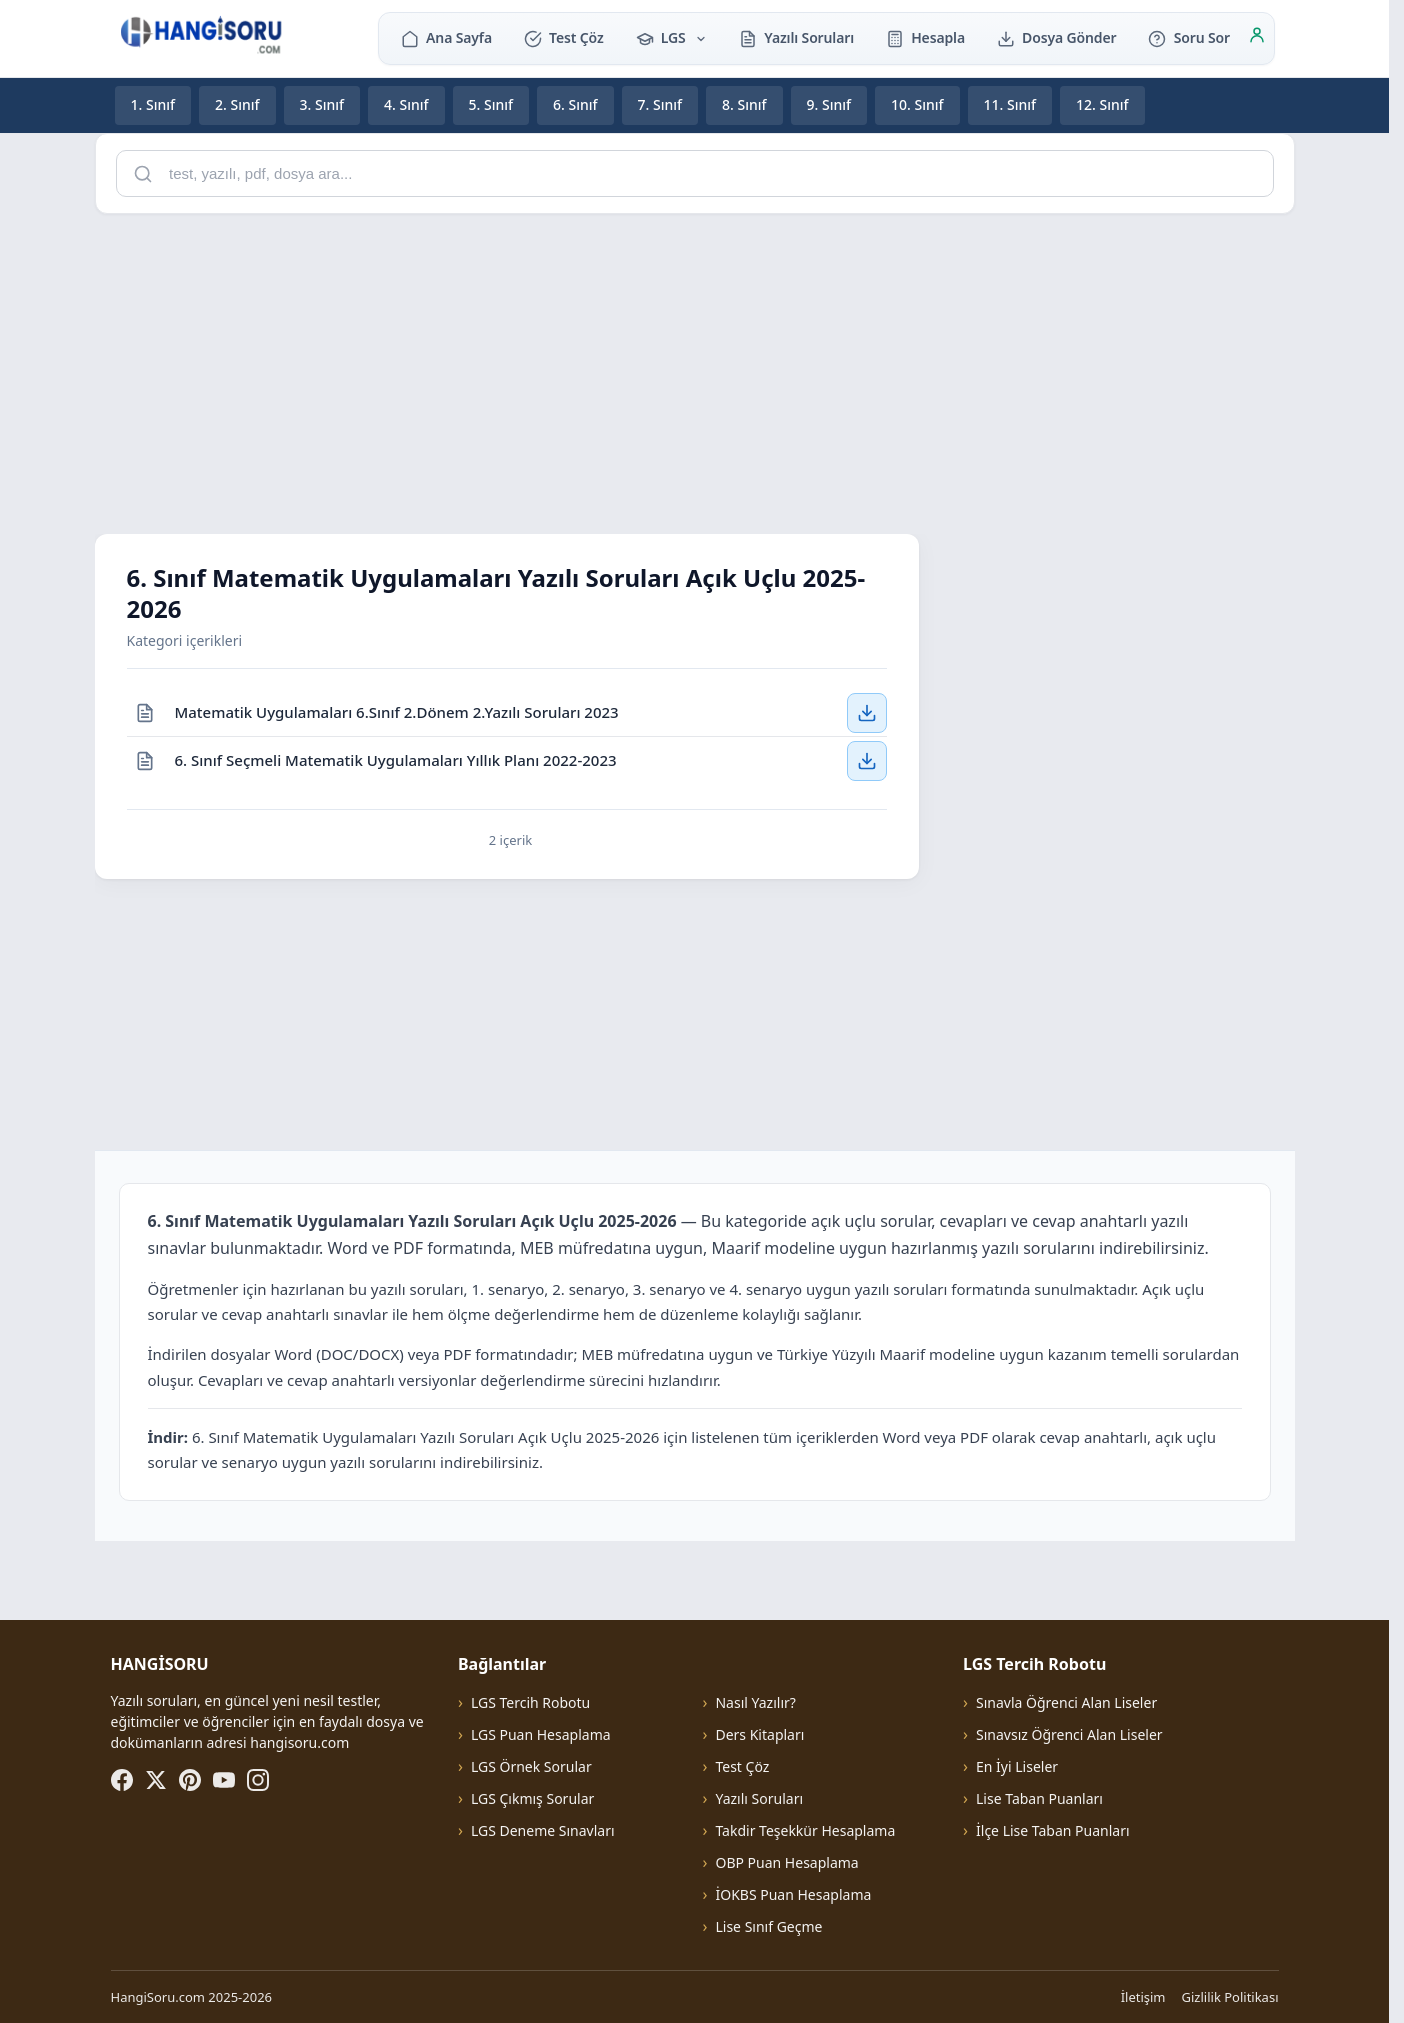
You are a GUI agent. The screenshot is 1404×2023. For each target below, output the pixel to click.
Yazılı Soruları (796, 37)
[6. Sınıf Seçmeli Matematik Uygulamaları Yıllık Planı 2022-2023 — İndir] (867, 761)
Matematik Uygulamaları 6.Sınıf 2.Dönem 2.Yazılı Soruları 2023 (397, 712)
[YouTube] (224, 1780)
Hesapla (925, 37)
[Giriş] (1257, 38)
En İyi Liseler (1017, 1766)
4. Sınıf (406, 104)
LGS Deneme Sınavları (543, 1830)
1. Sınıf (153, 104)
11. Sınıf (1010, 104)
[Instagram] (258, 1780)
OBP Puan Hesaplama (786, 1862)
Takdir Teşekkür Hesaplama (805, 1830)
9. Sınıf (829, 104)
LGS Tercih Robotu (530, 1702)
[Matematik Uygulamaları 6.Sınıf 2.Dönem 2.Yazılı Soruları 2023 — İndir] (867, 712)
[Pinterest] (190, 1780)
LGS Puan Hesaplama (541, 1734)
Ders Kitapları (759, 1734)
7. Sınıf (660, 104)
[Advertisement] (695, 370)
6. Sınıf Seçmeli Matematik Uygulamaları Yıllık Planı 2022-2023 (396, 760)
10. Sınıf (917, 104)
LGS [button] (672, 37)
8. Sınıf (744, 104)
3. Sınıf (322, 104)
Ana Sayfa (446, 37)
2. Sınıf (237, 104)
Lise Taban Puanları (1039, 1798)
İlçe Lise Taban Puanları (1053, 1830)
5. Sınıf (491, 104)
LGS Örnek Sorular (531, 1766)
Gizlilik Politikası (1230, 1997)
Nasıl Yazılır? (755, 1702)
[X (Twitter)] (156, 1780)
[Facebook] (122, 1780)
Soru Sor (1188, 37)
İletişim (1143, 1997)
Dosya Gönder (1057, 37)
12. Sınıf (1102, 104)
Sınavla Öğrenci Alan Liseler (1066, 1702)
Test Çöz (564, 37)
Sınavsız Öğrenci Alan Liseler (1069, 1734)
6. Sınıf (575, 104)
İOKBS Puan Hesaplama (793, 1894)
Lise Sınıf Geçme (768, 1926)
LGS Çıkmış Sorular (532, 1798)
